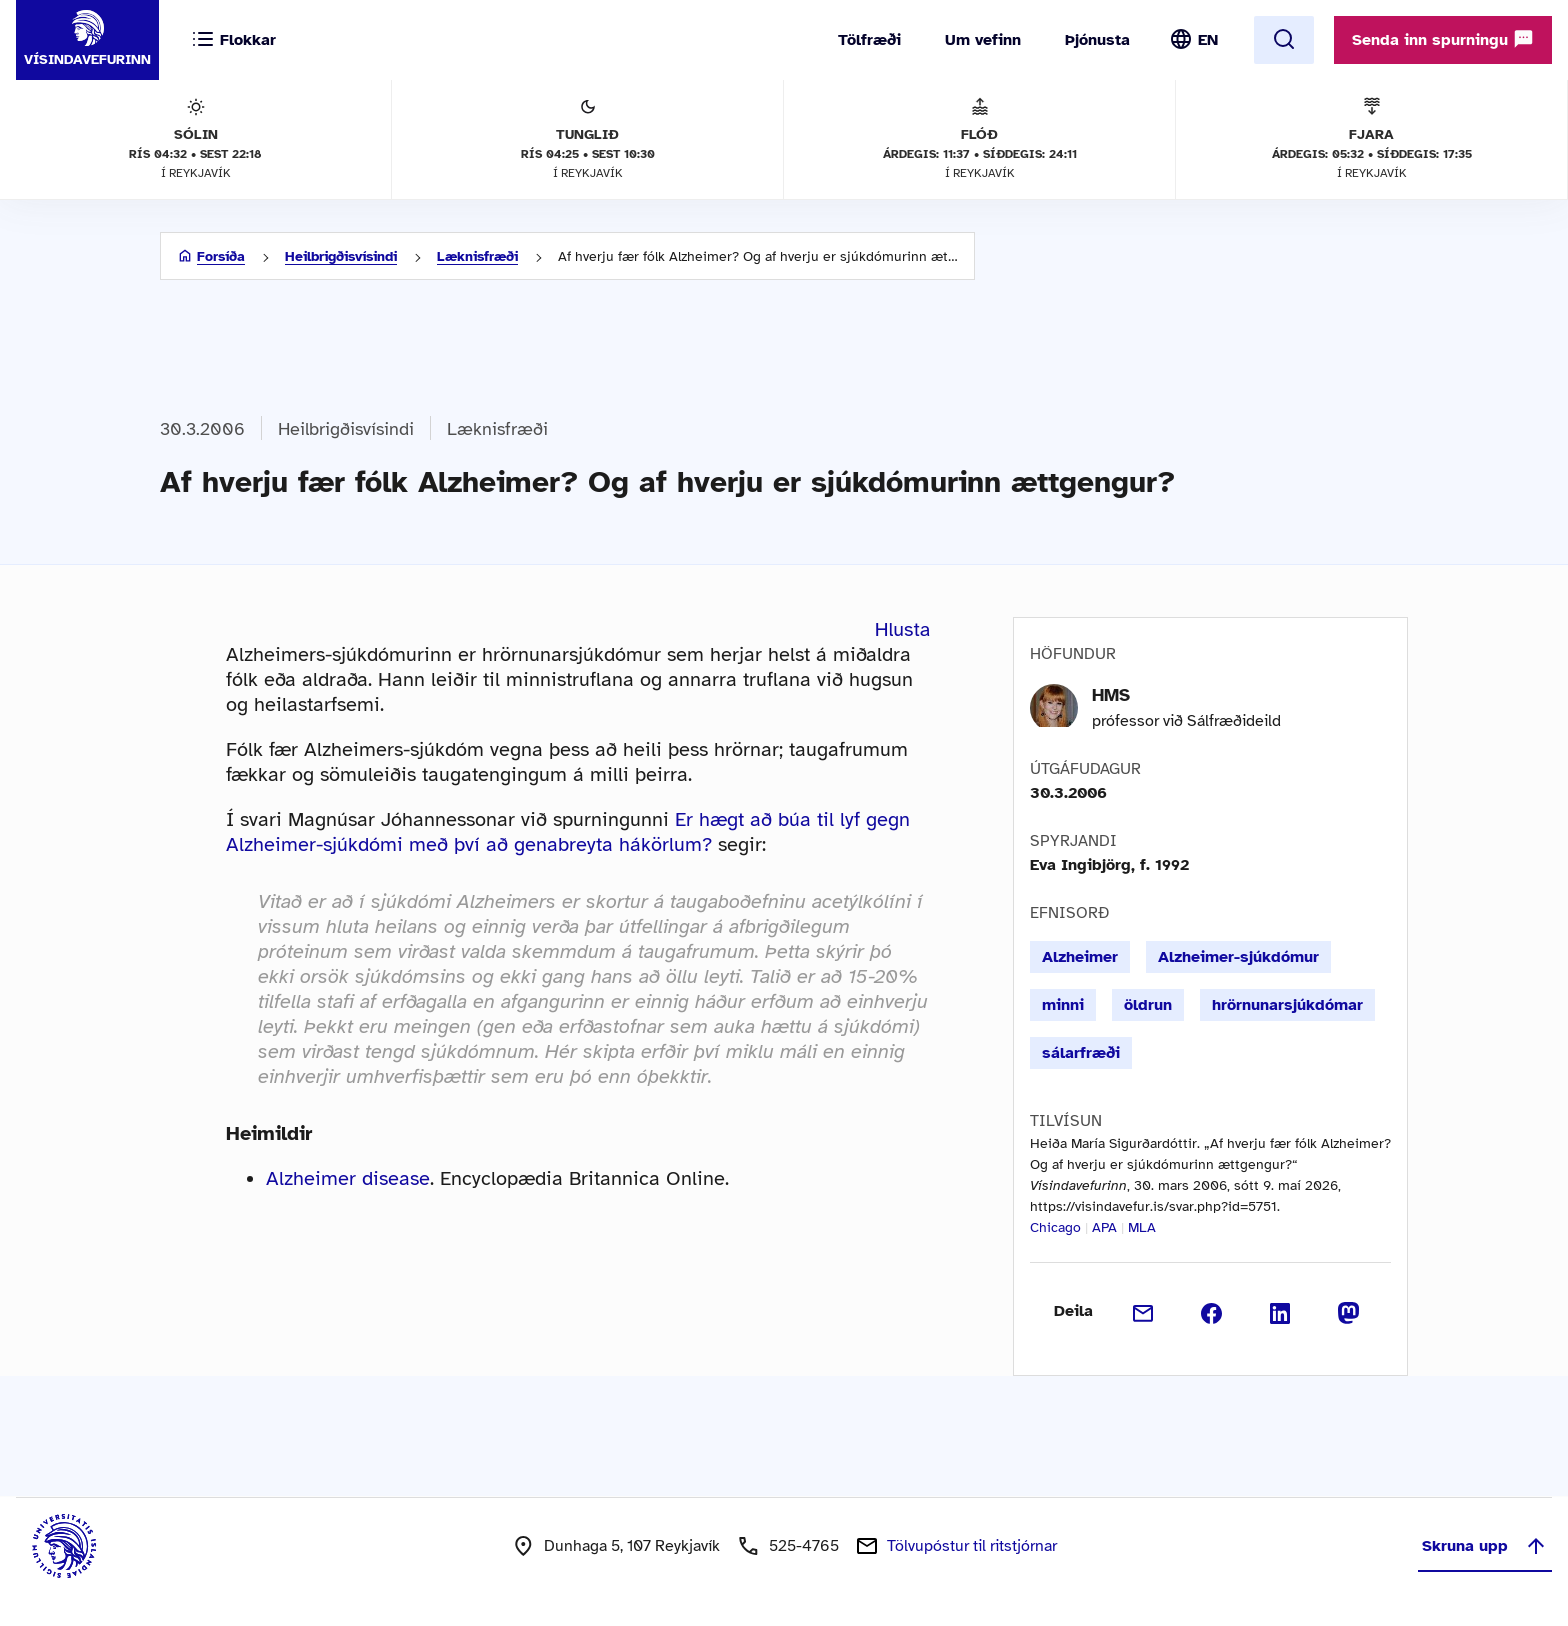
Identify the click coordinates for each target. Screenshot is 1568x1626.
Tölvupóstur (972, 1546)
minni (1063, 1005)
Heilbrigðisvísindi (341, 256)
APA (1104, 1227)
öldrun (1148, 1005)
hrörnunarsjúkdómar (1287, 1005)
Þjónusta (1097, 40)
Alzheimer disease (348, 1178)
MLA (1142, 1227)
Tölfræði (869, 40)
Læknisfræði (477, 256)
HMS (1111, 695)
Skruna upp (1485, 1546)
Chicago (1055, 1227)
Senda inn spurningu (1443, 39)
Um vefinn (983, 40)
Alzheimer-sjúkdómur (1238, 957)
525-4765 (804, 1546)
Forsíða (221, 256)
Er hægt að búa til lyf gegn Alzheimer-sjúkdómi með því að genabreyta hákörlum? (568, 832)
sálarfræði (1081, 1053)
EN (1208, 40)
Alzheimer (1080, 957)
